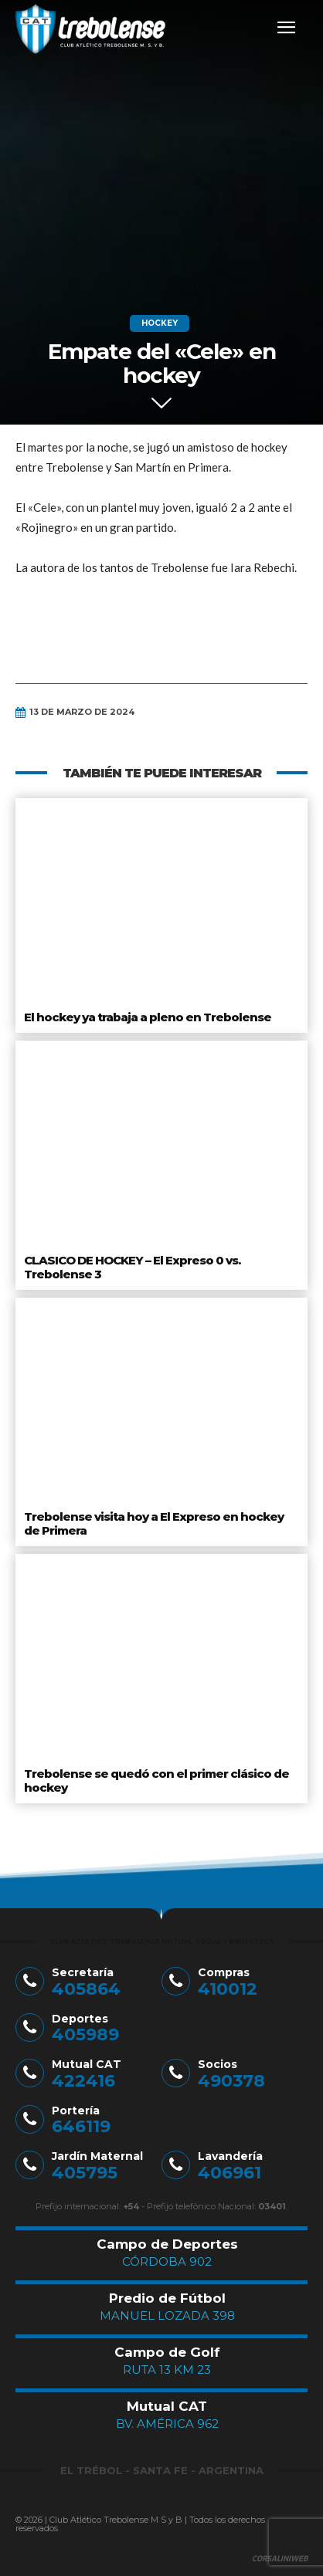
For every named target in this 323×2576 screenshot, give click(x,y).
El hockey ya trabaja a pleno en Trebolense (147, 1017)
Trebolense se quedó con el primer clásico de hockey (156, 1780)
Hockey (159, 323)
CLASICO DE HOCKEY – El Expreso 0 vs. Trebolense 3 (132, 1267)
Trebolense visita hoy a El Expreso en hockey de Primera (154, 1523)
